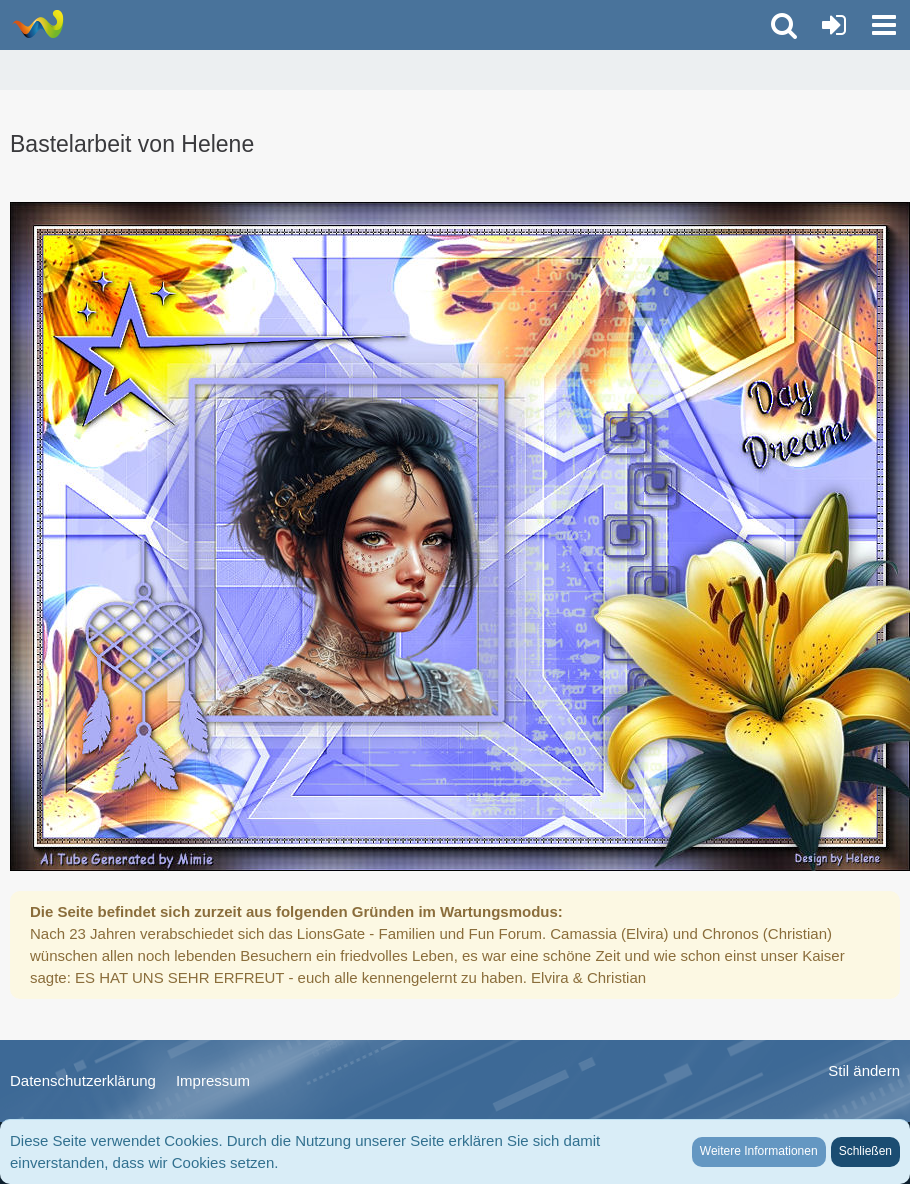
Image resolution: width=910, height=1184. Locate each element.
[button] (884, 25)
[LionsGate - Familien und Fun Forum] (37, 24)
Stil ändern (864, 1070)
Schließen (865, 1151)
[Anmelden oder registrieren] (834, 25)
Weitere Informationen (759, 1151)
